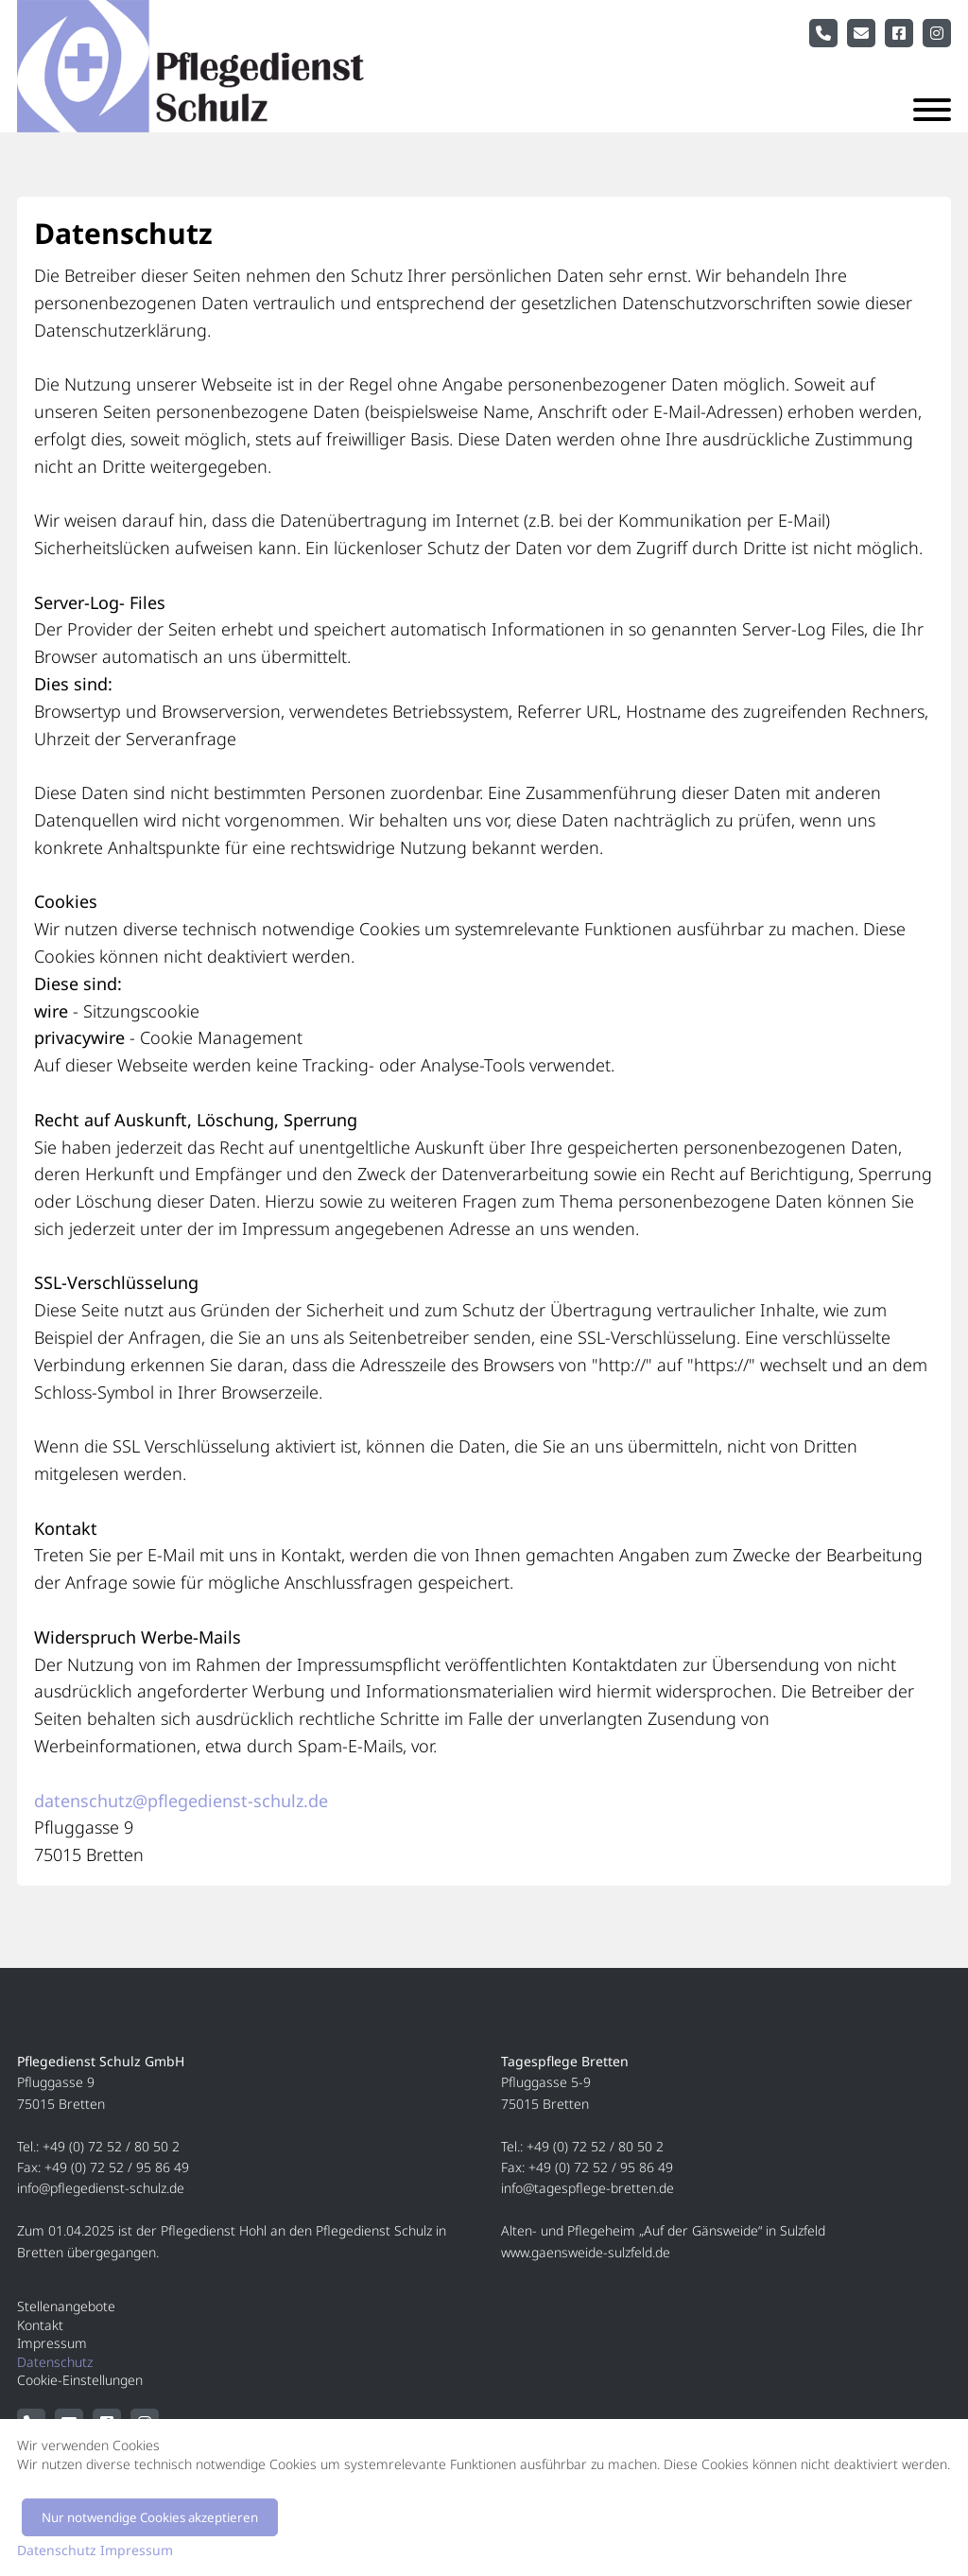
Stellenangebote (66, 2306)
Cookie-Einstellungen (80, 2380)
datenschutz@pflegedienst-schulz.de (181, 1800)
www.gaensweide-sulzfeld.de (585, 2252)
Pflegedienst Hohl (214, 2230)
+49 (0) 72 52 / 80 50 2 (111, 2146)
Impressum (52, 2343)
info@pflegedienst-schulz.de (100, 2188)
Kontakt (40, 2325)
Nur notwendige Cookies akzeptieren (150, 2517)
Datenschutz (55, 2362)
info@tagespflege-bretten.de (587, 2188)
